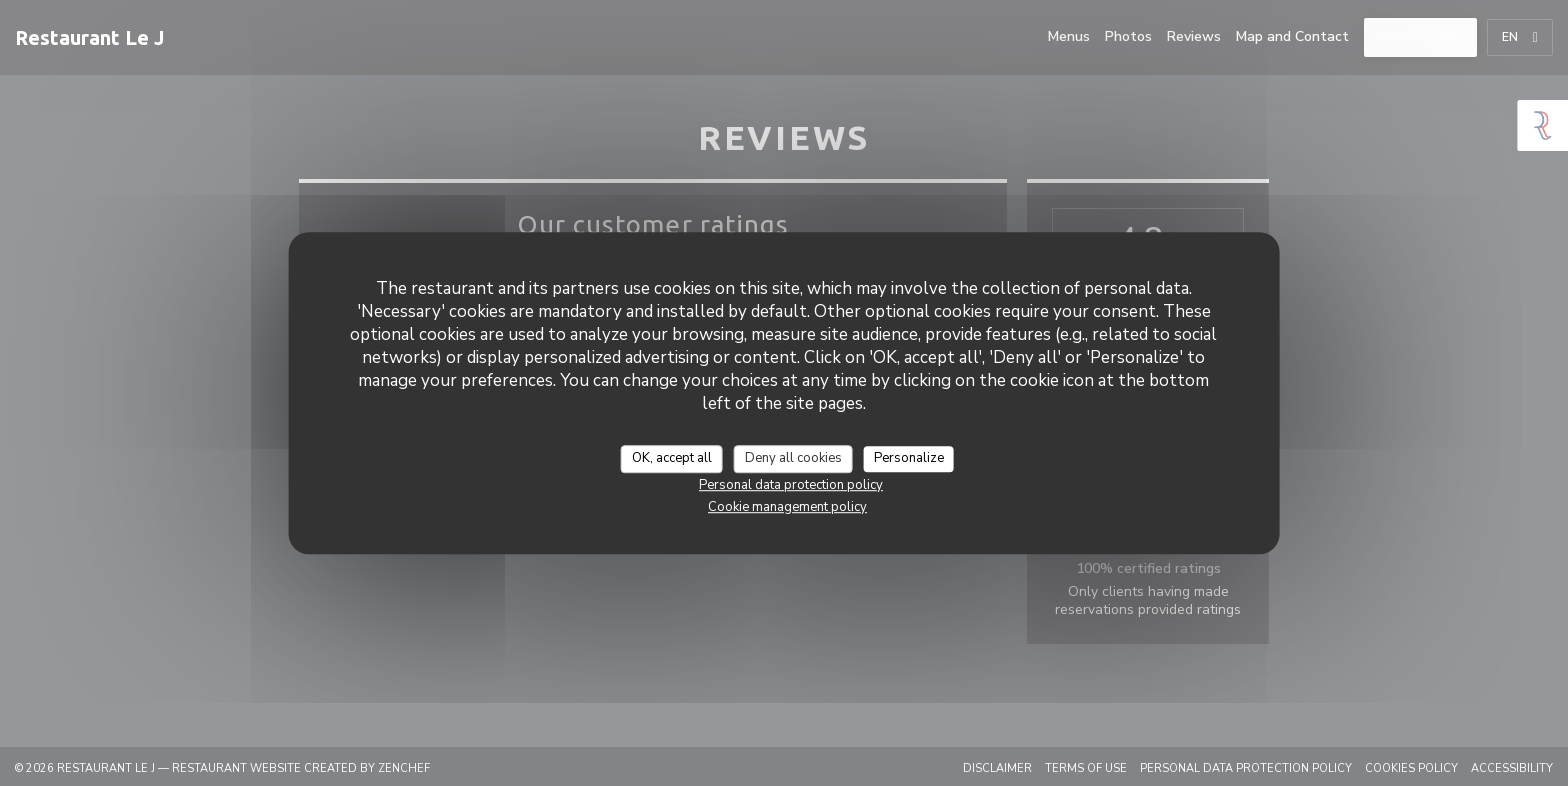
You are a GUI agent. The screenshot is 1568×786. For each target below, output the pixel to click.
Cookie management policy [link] (787, 507)
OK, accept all (672, 458)
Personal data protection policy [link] (791, 485)
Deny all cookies (793, 458)
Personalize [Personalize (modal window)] (909, 458)
